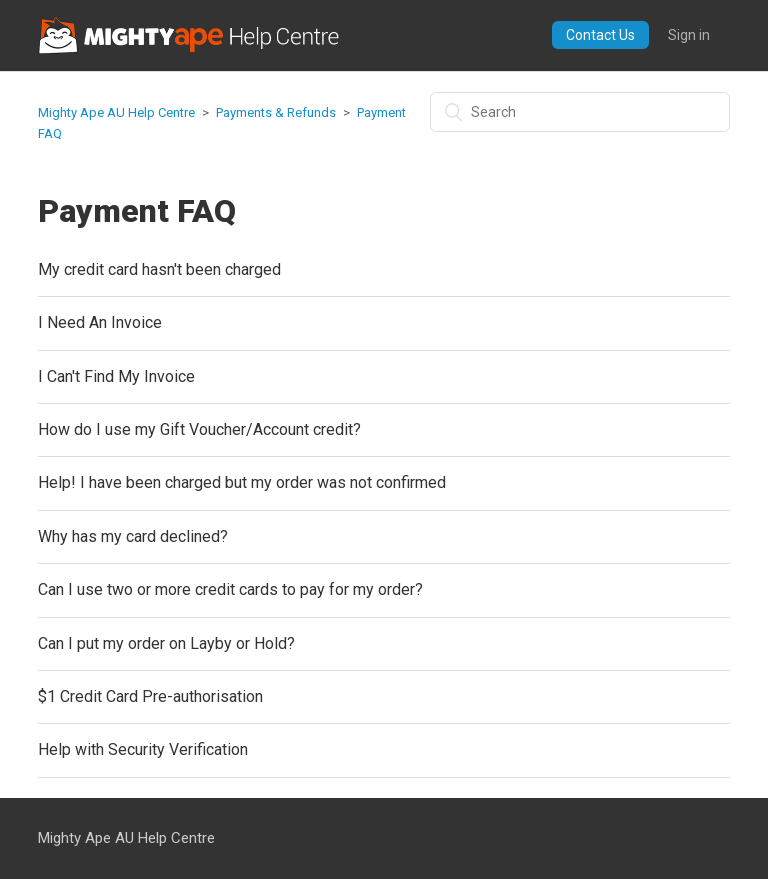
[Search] (580, 112)
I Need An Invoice (100, 322)
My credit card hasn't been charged (159, 269)
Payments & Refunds (276, 112)
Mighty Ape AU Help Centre (116, 112)
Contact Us (600, 35)
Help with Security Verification (143, 749)
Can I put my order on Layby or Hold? (166, 643)
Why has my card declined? (133, 536)
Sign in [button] (689, 35)
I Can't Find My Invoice (116, 376)
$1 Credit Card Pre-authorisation (150, 696)
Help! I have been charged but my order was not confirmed (242, 482)
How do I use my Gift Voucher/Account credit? (199, 429)
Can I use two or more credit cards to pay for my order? (230, 589)
